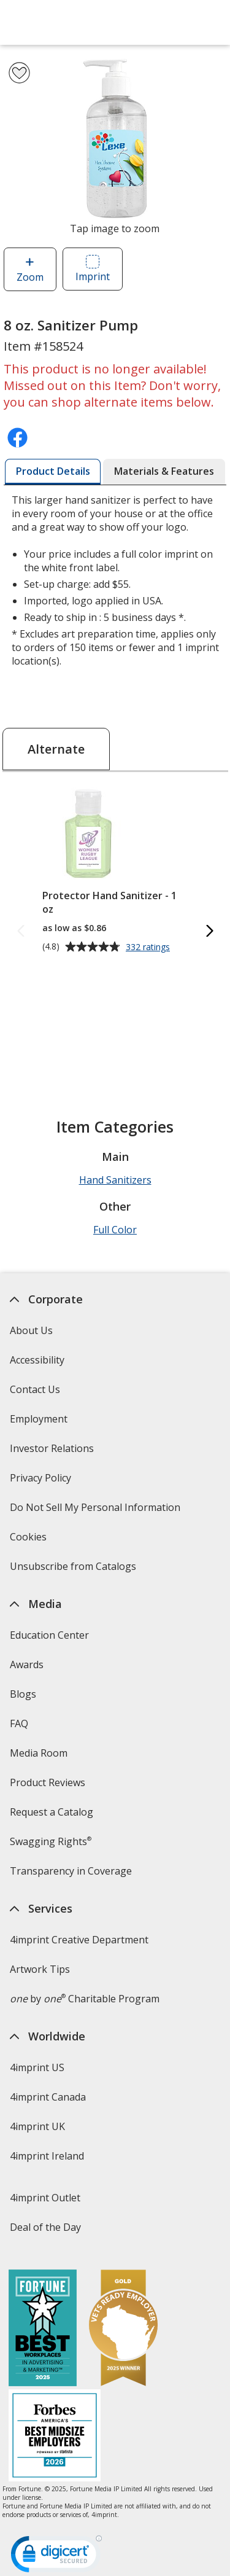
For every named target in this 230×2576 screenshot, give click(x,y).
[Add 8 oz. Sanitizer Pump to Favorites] (19, 72)
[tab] (53, 472)
